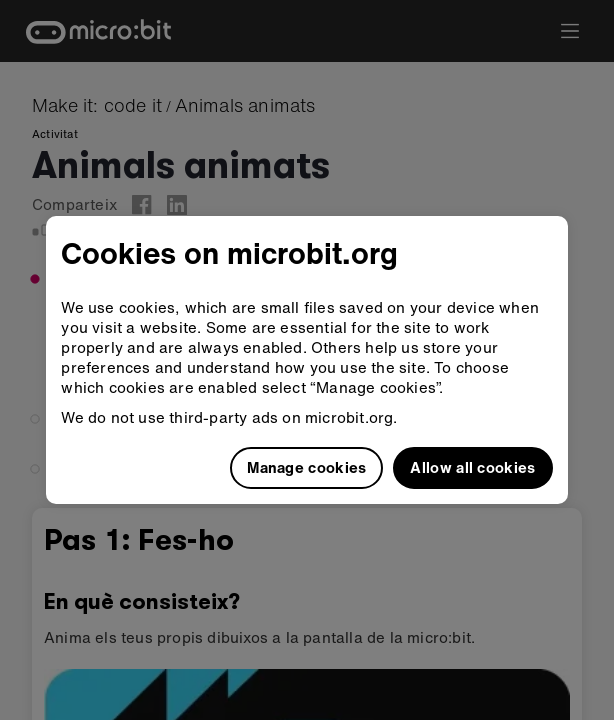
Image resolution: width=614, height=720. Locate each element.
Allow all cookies (472, 467)
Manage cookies (306, 467)
